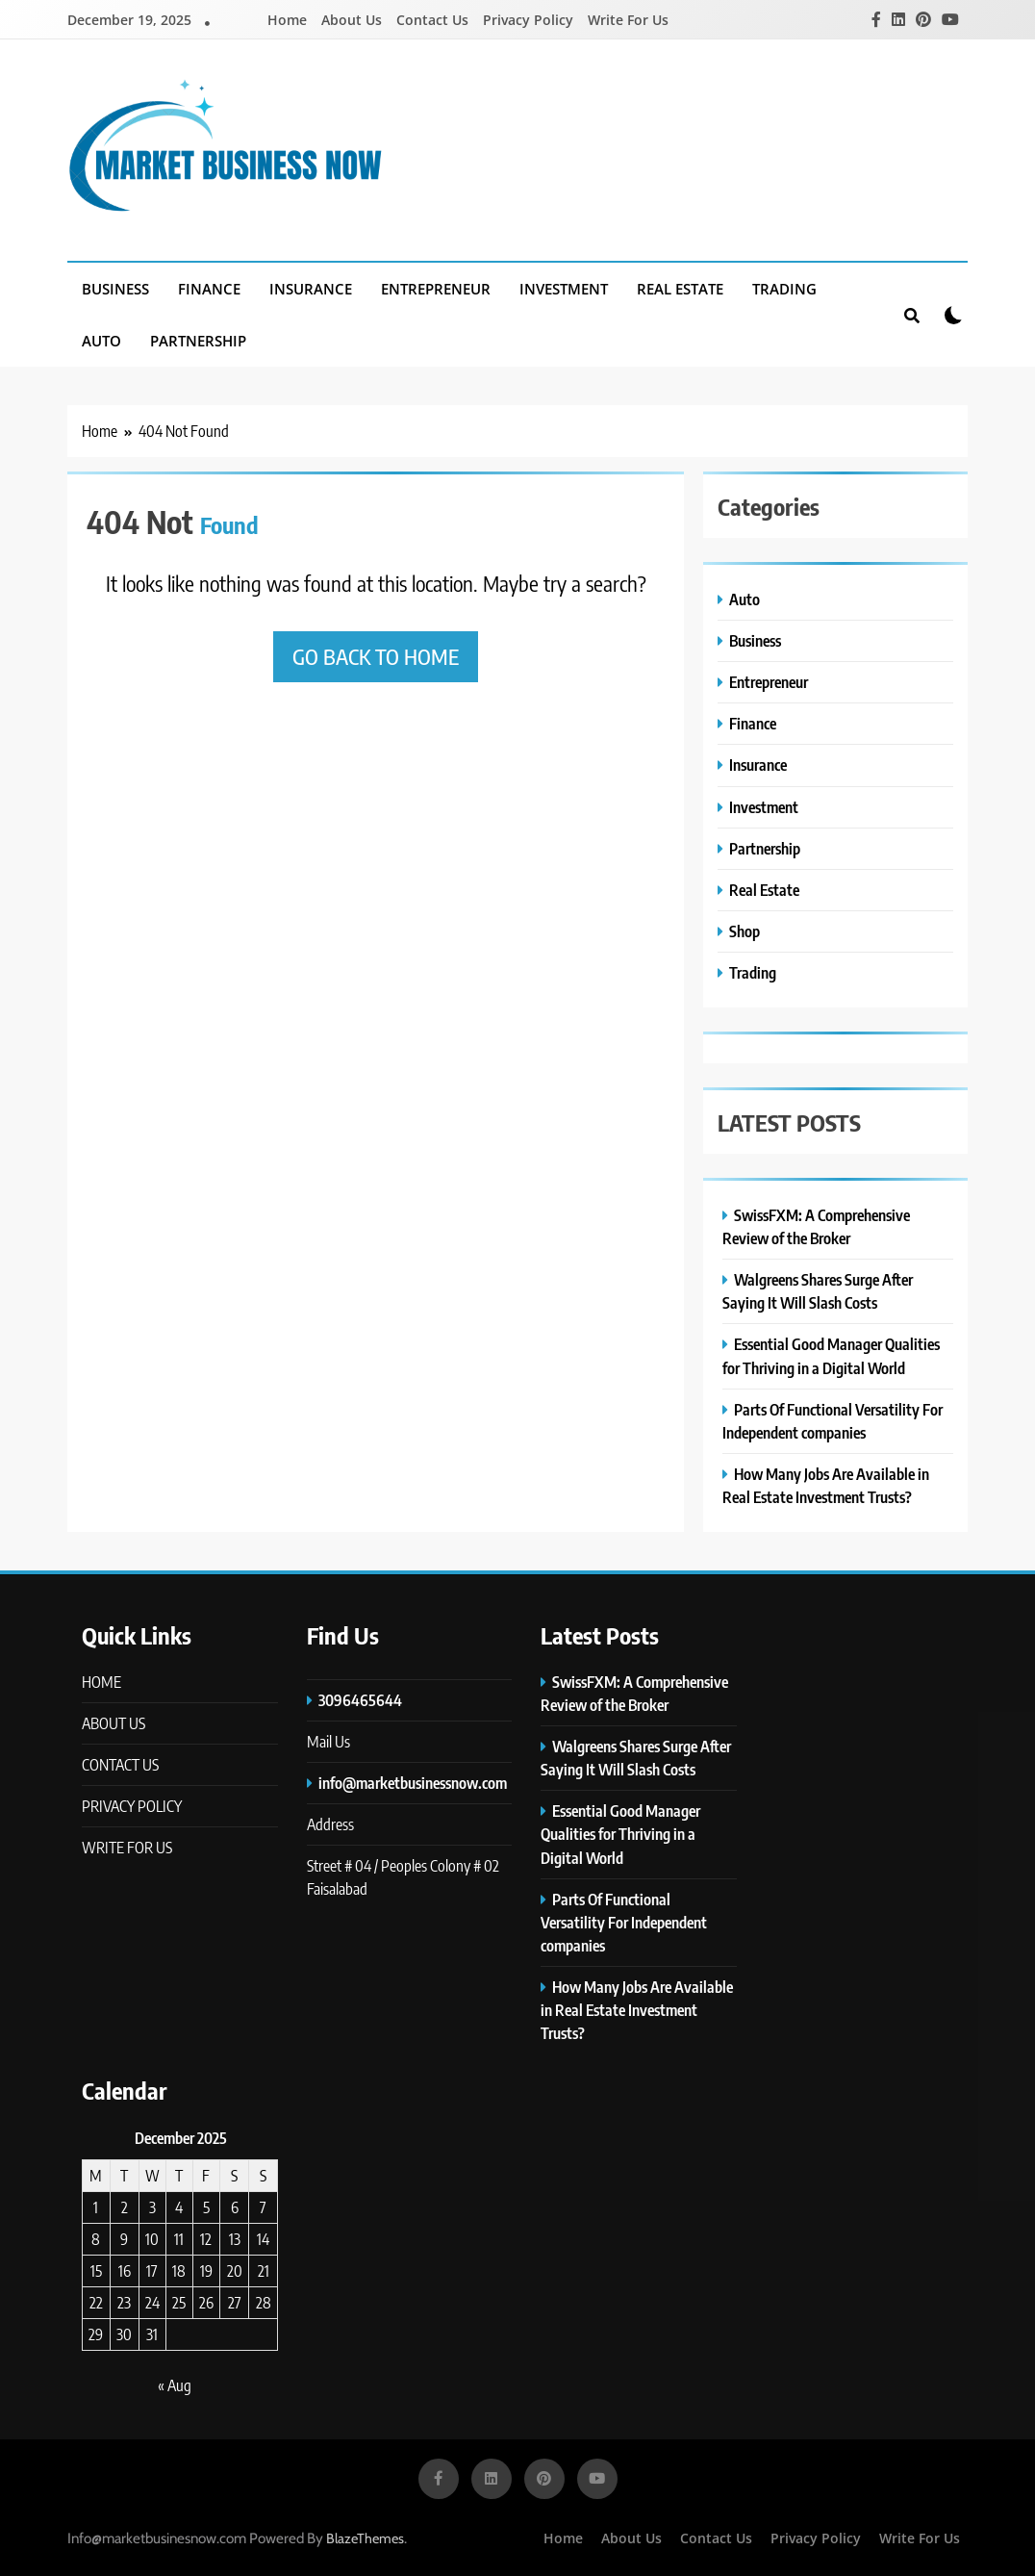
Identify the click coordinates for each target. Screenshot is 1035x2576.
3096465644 (360, 1700)
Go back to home (375, 656)
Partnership (198, 340)
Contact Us (432, 20)
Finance (209, 288)
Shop (744, 931)
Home (287, 20)
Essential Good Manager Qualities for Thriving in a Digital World (620, 1833)
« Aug (174, 2385)
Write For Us (628, 20)
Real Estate (680, 288)
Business (115, 288)
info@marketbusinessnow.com (412, 1783)
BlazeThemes (365, 2538)
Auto (101, 340)
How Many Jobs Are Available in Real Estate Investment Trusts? (637, 2010)
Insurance (310, 288)
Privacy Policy (528, 20)
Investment (563, 288)
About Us (351, 20)
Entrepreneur (436, 288)
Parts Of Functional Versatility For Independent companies (624, 1922)
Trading (784, 288)
